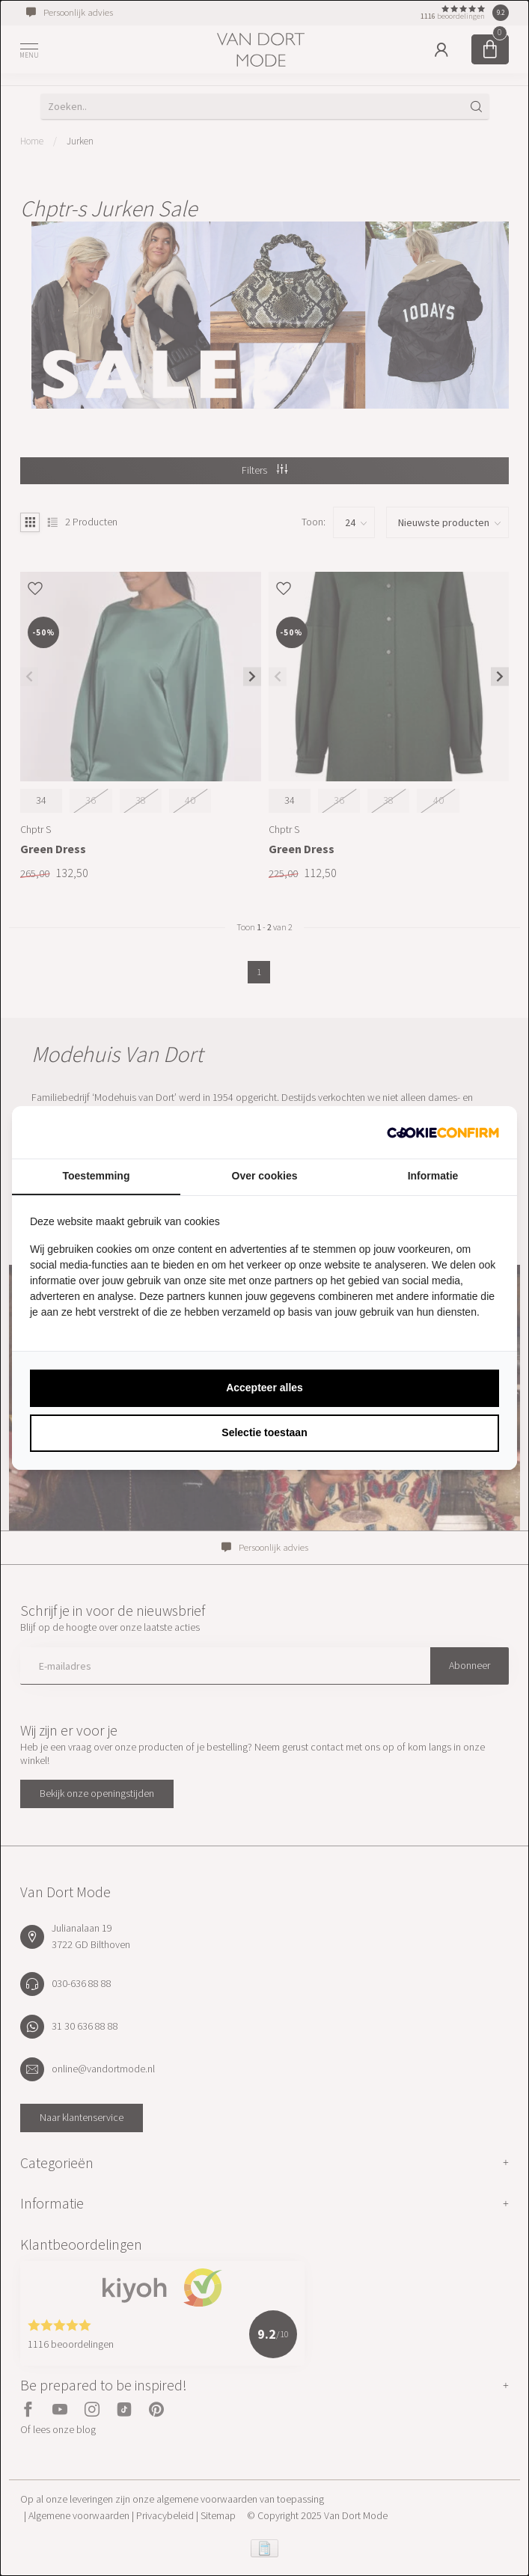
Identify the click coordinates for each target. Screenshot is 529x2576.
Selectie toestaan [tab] (264, 1432)
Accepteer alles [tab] (264, 1388)
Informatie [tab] (433, 1176)
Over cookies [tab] (265, 1176)
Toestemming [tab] (96, 1176)
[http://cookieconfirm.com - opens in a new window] (443, 1132)
